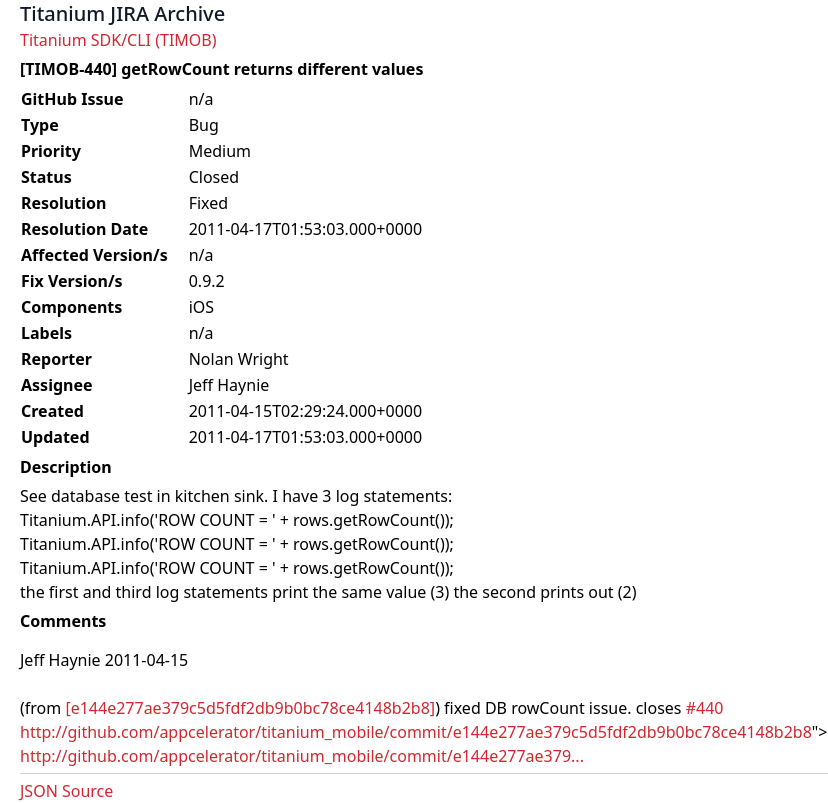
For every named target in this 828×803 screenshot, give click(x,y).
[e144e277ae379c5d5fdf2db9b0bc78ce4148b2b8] (250, 708)
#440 (705, 708)
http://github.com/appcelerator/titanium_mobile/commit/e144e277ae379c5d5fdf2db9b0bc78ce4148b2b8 (416, 732)
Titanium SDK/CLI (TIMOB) (118, 40)
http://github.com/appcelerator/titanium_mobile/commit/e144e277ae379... (302, 756)
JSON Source (66, 791)
